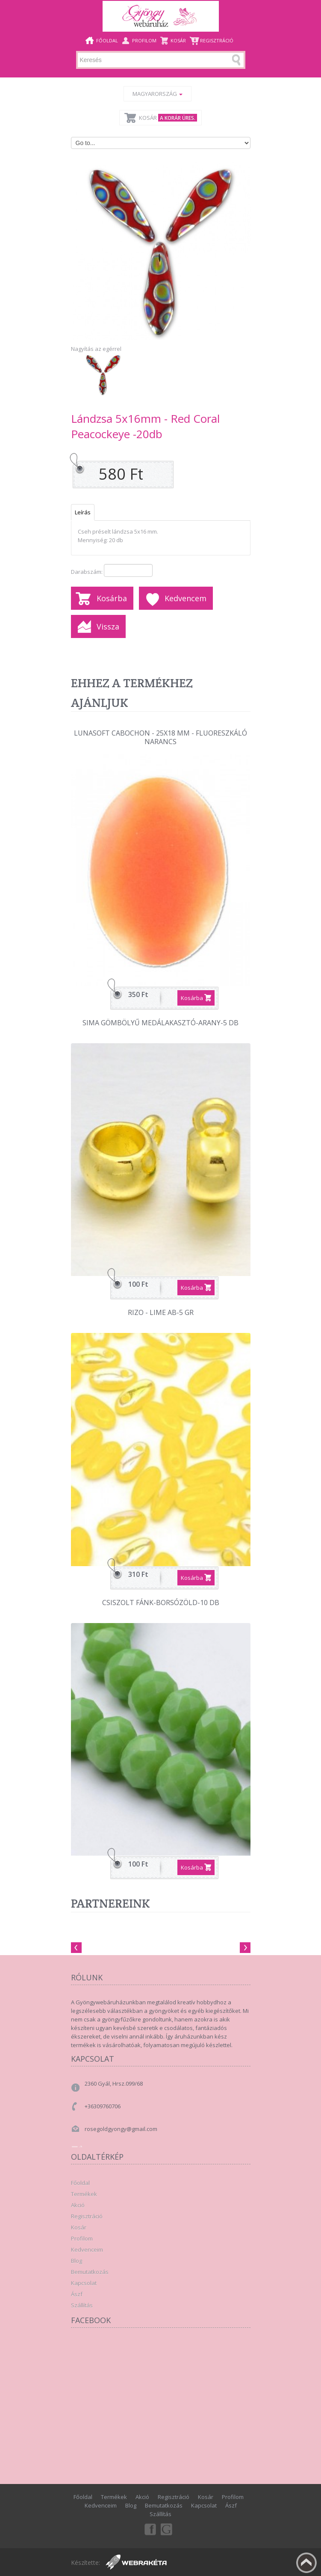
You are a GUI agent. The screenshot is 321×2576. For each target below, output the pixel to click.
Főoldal (107, 40)
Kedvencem (185, 598)
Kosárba (112, 598)
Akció (78, 2205)
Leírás (83, 512)
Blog (76, 2260)
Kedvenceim (87, 2249)
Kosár (178, 40)
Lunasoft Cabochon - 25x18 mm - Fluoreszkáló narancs (160, 737)
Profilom (144, 40)
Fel (306, 2562)
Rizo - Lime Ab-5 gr (161, 1312)
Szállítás (82, 2305)
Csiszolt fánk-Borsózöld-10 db (160, 1602)
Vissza (108, 626)
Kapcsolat (84, 2283)
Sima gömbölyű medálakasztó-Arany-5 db (160, 1022)
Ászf (76, 2294)
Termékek (84, 2194)
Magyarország (158, 94)
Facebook (149, 2529)
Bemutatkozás (90, 2272)
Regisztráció (216, 40)
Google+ (167, 2529)
